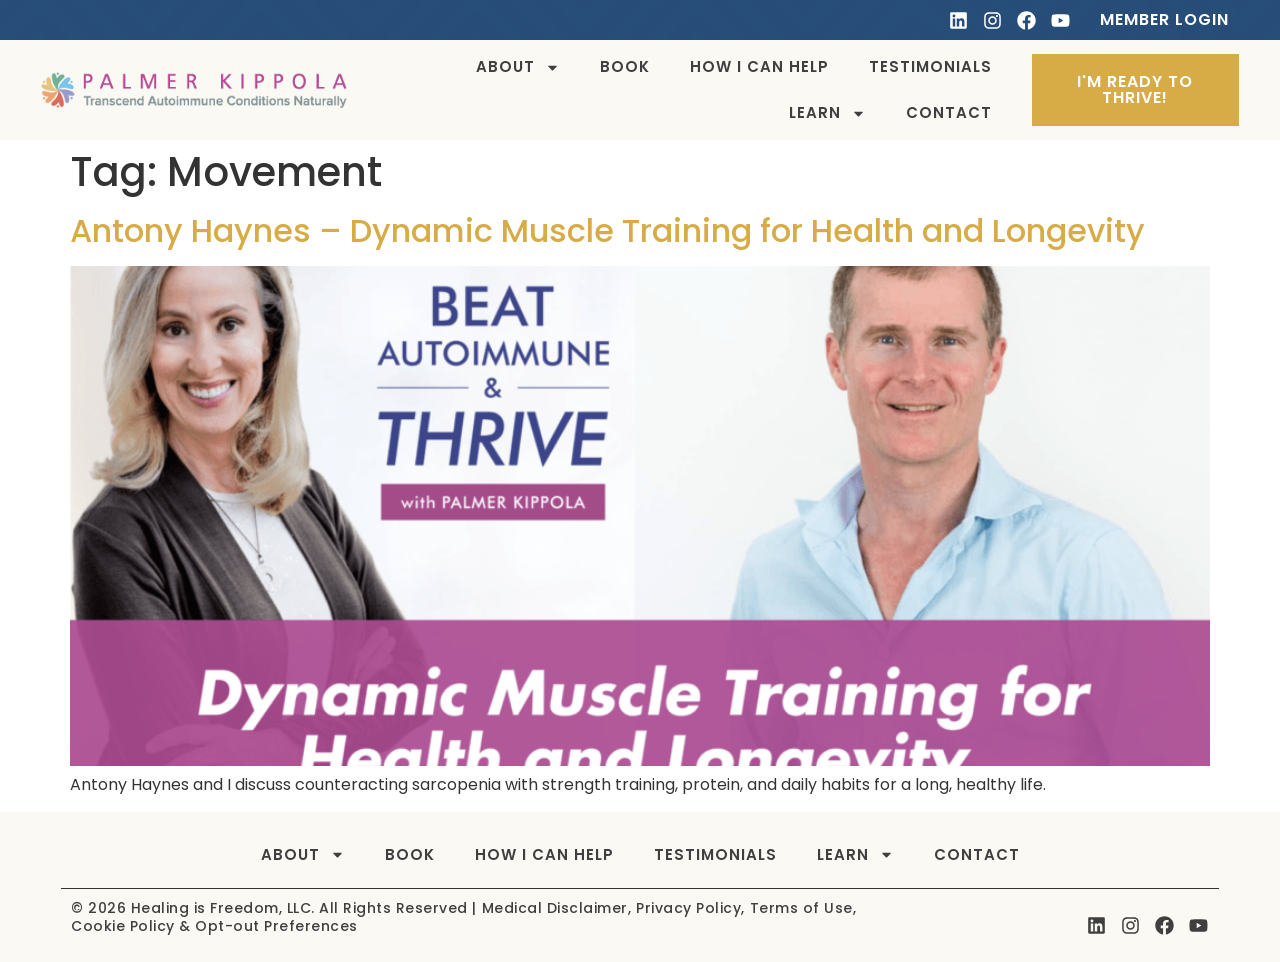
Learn (827, 113)
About (518, 67)
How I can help (759, 66)
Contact (949, 112)
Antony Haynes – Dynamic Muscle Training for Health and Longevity (607, 230)
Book (625, 66)
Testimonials (930, 66)
